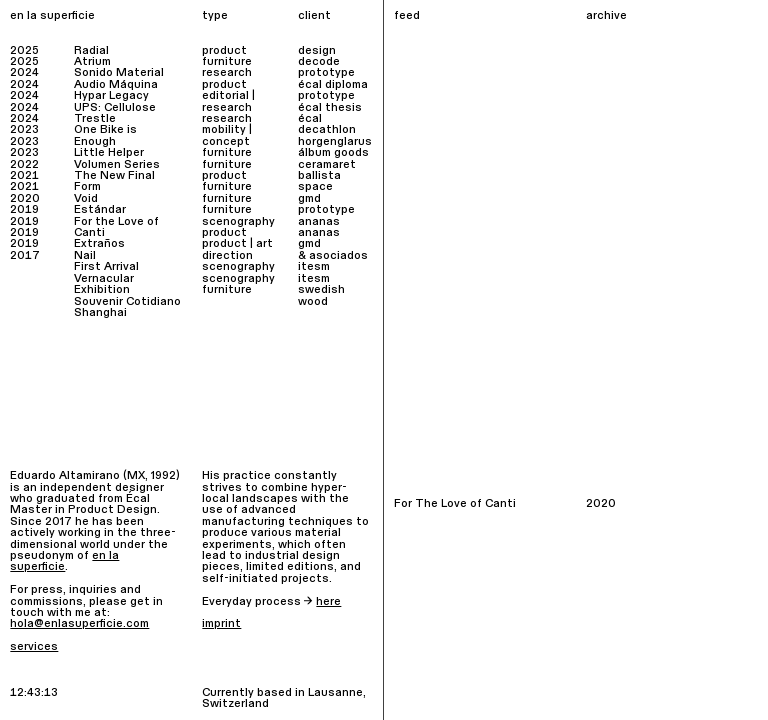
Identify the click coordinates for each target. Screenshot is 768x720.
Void (86, 198)
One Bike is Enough (105, 135)
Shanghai (100, 312)
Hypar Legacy (111, 95)
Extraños (99, 243)
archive (606, 15)
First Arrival (106, 266)
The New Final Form (114, 181)
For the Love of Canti (116, 227)
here (328, 601)
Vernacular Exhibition (104, 284)
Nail (85, 255)
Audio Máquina (116, 84)
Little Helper (109, 152)
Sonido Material (119, 72)
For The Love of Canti (455, 503)
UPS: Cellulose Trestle (115, 113)
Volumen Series (117, 164)
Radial (91, 50)
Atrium (92, 61)
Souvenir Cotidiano (127, 301)
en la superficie (52, 15)
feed (407, 15)
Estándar (100, 209)
